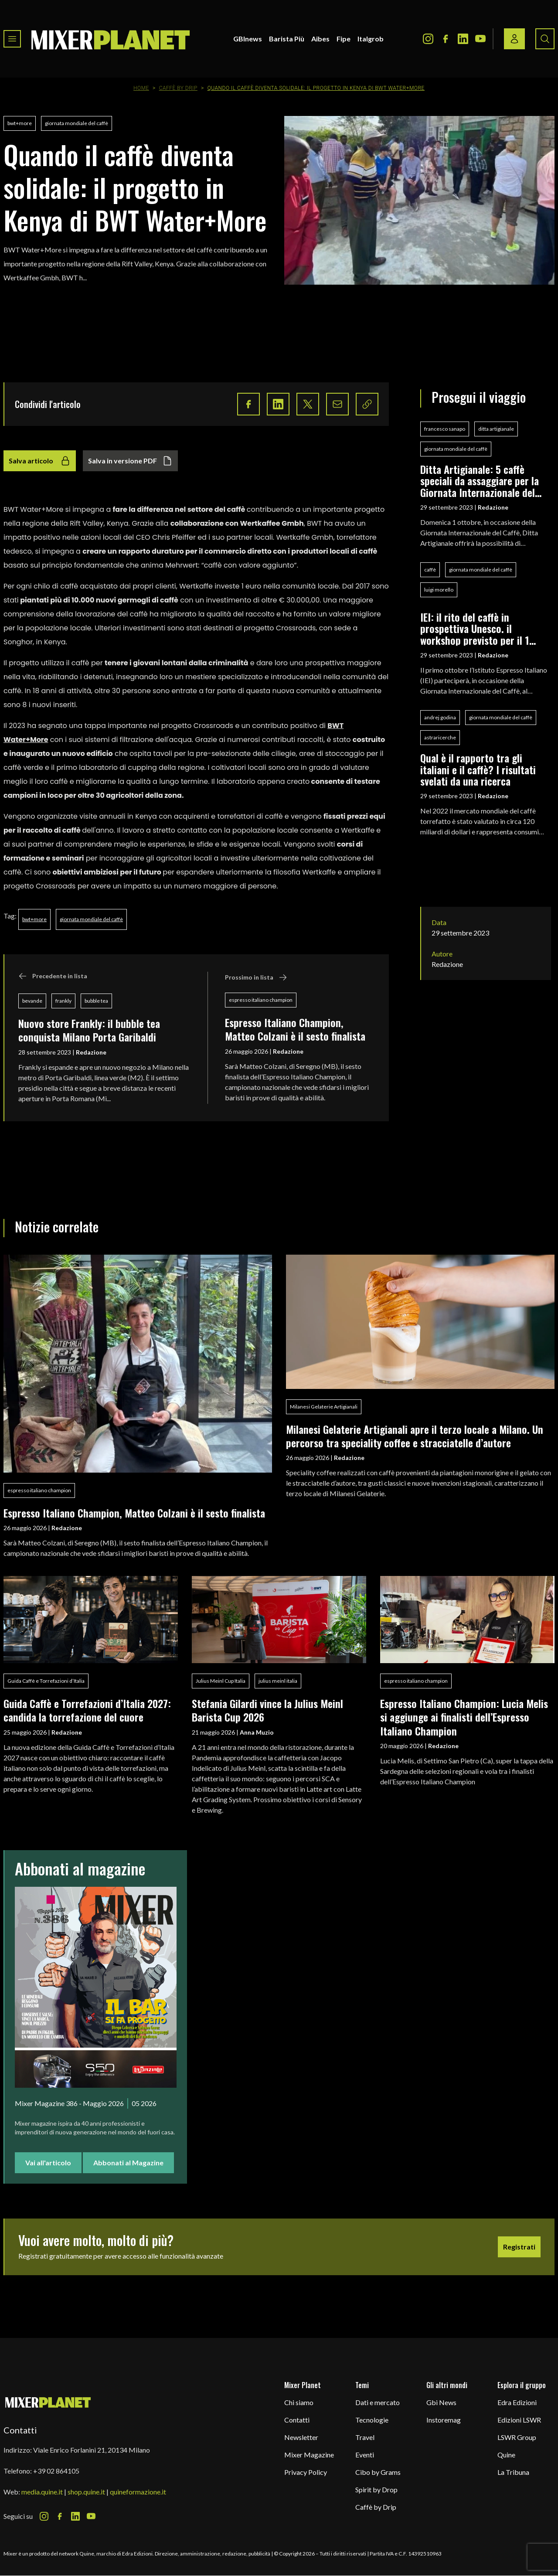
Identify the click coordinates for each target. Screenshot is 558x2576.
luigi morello (438, 589)
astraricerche (440, 737)
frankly (63, 1000)
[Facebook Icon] (445, 39)
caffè (430, 569)
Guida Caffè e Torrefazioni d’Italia (46, 1681)
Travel (364, 2437)
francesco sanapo (444, 428)
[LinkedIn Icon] (463, 39)
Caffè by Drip (178, 88)
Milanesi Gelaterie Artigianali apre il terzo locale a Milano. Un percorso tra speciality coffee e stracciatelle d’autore (414, 1435)
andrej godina (440, 717)
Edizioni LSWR (519, 2420)
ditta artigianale (496, 428)
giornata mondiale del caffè (76, 123)
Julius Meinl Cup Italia (220, 1681)
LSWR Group (516, 2437)
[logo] (111, 38)
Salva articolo (40, 461)
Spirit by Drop (376, 2489)
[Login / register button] (514, 38)
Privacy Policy (305, 2472)
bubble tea (96, 1000)
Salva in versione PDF (130, 461)
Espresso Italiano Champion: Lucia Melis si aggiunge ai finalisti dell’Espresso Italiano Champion (464, 1717)
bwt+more (19, 123)
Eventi (364, 2454)
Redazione (91, 1052)
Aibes (320, 38)
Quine (506, 2454)
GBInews (247, 38)
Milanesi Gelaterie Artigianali (323, 1406)
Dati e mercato (377, 2402)
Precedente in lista (52, 976)
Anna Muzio (257, 1732)
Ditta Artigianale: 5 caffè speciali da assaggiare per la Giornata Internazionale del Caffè (479, 480)
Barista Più (286, 38)
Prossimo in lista (256, 977)
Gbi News (441, 2402)
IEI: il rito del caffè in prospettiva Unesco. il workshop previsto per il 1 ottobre (474, 628)
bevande (32, 1000)
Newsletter (301, 2437)
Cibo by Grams (378, 2472)
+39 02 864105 (56, 2471)
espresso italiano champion (261, 1000)
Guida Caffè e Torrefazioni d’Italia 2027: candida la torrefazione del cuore (87, 1710)
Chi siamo (298, 2402)
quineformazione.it (138, 2492)
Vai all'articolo (48, 2162)
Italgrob (370, 38)
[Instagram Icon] (428, 39)
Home (141, 88)
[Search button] (545, 38)
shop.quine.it (86, 2492)
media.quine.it (42, 2492)
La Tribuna (513, 2472)
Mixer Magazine (309, 2454)
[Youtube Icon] (480, 39)
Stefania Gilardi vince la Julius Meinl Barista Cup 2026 (267, 1710)
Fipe (343, 38)
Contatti (297, 2420)
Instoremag (443, 2420)
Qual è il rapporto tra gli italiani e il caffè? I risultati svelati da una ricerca (478, 769)
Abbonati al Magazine (128, 2162)
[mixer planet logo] (48, 2401)
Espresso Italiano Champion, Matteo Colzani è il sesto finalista (295, 1029)
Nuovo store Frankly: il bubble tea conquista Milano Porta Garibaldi (89, 1030)
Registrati (519, 2247)
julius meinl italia (278, 1681)
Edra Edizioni (517, 2402)
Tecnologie (371, 2420)
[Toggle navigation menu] (12, 39)
